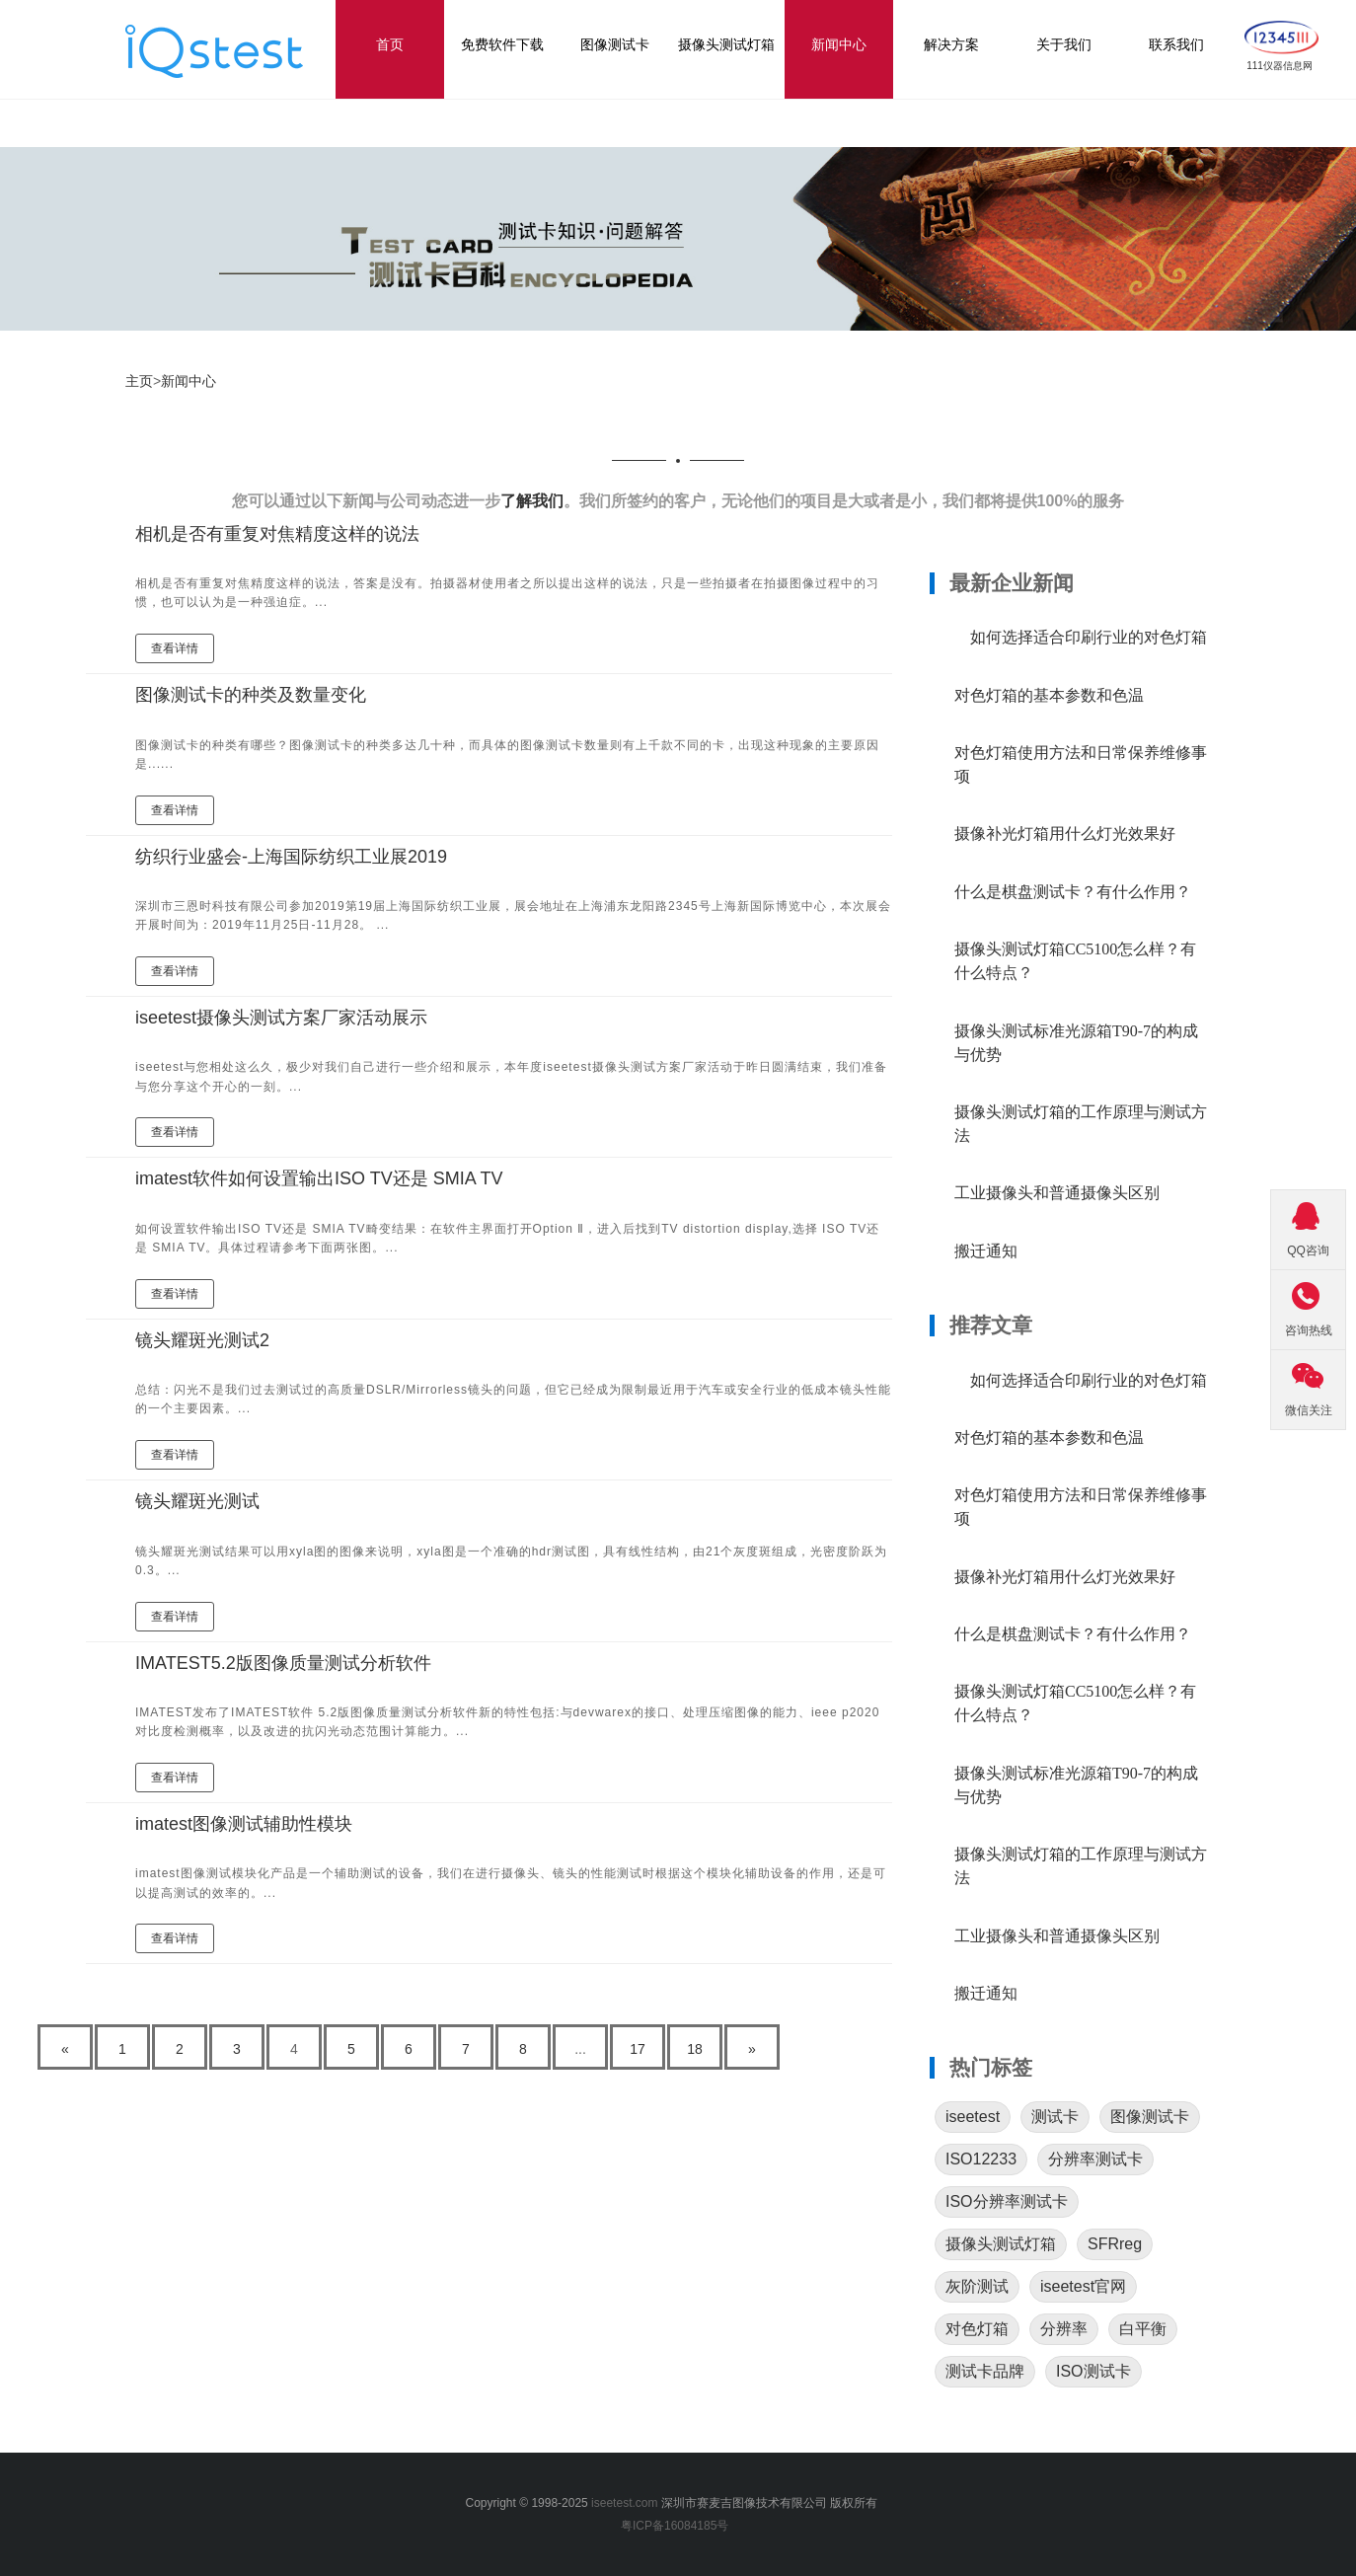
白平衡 (1143, 2328)
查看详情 (174, 648)
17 (637, 2049)
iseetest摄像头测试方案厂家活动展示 (281, 1017)
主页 (139, 381)
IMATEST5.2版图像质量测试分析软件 (283, 1663)
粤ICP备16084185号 (678, 2526)
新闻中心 (188, 381)
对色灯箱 (977, 2328)
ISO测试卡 (1093, 2371)
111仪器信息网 (1279, 65)
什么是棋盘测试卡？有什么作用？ (1072, 891)
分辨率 (1064, 2328)
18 (695, 2049)
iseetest (972, 2116)
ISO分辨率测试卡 (1006, 2201)
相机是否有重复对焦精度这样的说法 (277, 534)
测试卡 (1055, 2116)
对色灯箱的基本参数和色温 (1049, 695)
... (580, 2049)
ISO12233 (981, 2159)
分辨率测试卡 (1095, 2159)
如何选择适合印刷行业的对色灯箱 (1080, 637)
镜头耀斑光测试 (197, 1501)
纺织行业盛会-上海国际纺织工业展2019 (291, 857)
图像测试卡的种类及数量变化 (250, 695)
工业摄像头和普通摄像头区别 (1057, 1192)
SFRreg (1115, 2243)
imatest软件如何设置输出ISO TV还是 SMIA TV (318, 1178)
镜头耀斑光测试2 (202, 1340)
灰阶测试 (977, 2286)
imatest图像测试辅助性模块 (243, 1824)
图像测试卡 (1149, 2116)
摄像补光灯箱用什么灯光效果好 (1064, 833)
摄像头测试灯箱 (1000, 2243)
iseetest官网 (1083, 2286)
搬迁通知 (985, 1251)
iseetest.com (624, 2503)
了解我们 (532, 500)
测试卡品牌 (984, 2371)
